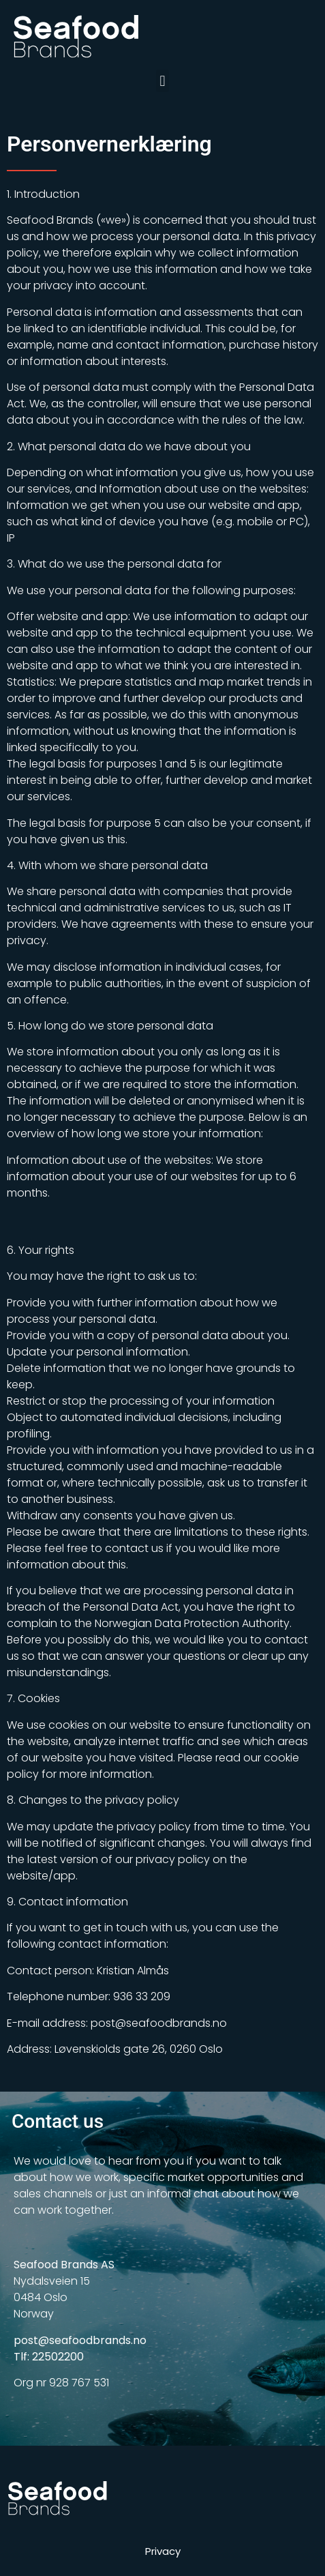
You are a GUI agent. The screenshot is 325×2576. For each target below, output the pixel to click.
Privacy (163, 2551)
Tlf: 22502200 (49, 2357)
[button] (162, 81)
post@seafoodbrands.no (80, 2340)
